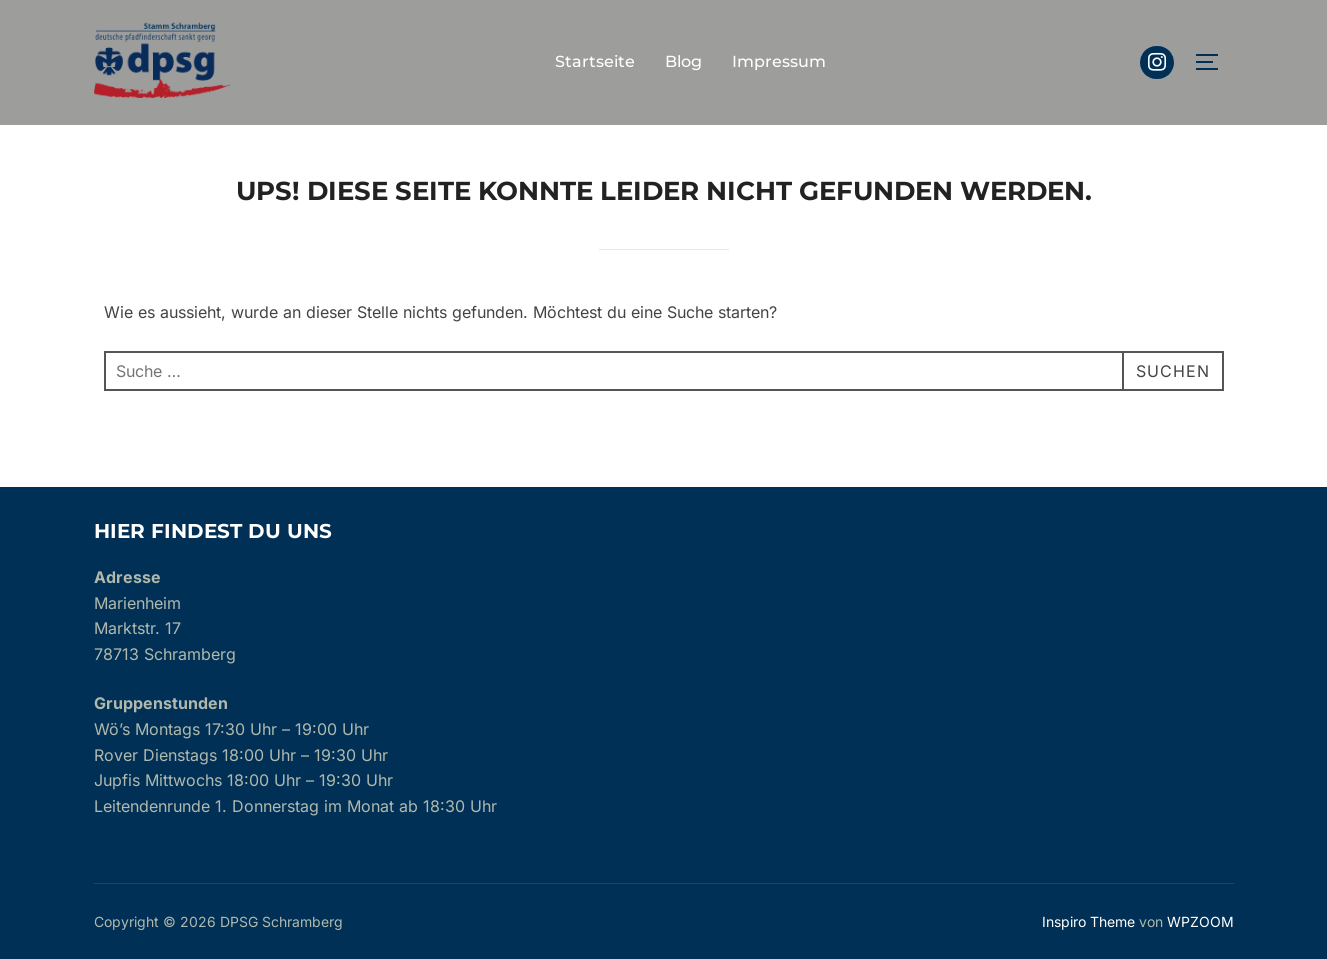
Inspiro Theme (1088, 921)
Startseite (595, 61)
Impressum (779, 61)
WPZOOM (1200, 921)
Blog (683, 61)
